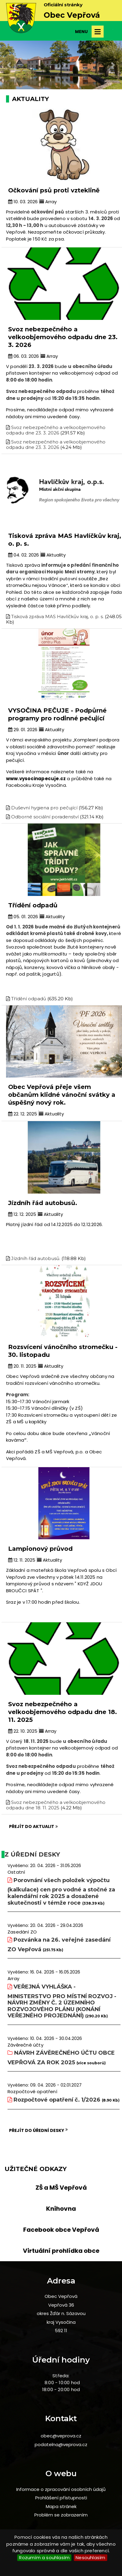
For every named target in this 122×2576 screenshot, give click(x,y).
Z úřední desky (32, 1854)
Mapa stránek (61, 2506)
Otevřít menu (98, 32)
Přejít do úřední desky (38, 2130)
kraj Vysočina (61, 2322)
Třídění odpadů (28, 998)
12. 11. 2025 (21, 1560)
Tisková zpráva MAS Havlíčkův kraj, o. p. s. (57, 616)
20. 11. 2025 (22, 1366)
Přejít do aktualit (33, 1826)
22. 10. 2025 (22, 1731)
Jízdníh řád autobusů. (35, 1258)
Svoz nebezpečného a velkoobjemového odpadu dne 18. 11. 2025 (55, 1805)
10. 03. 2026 (23, 201)
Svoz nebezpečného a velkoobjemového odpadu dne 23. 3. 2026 (55, 430)
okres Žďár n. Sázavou (61, 2313)
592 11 (61, 2330)
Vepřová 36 (61, 2305)
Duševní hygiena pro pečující (44, 808)
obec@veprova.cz (61, 2436)
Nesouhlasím (90, 2557)
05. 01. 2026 (23, 916)
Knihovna (61, 2208)
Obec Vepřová (61, 2296)
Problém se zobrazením (61, 2515)
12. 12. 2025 (22, 1214)
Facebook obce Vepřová (61, 2229)
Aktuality (53, 555)
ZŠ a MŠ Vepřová (61, 2187)
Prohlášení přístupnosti (61, 2498)
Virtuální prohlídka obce (61, 2250)
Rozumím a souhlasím (44, 2557)
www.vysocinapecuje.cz (36, 778)
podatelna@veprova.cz (61, 2444)
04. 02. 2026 (23, 555)
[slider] (61, 18)
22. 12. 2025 (22, 1114)
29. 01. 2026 (22, 729)
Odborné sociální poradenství (45, 817)
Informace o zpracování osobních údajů (61, 2489)
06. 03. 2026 (23, 356)
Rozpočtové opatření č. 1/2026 (57, 2099)
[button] (9, 65)
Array (48, 201)
